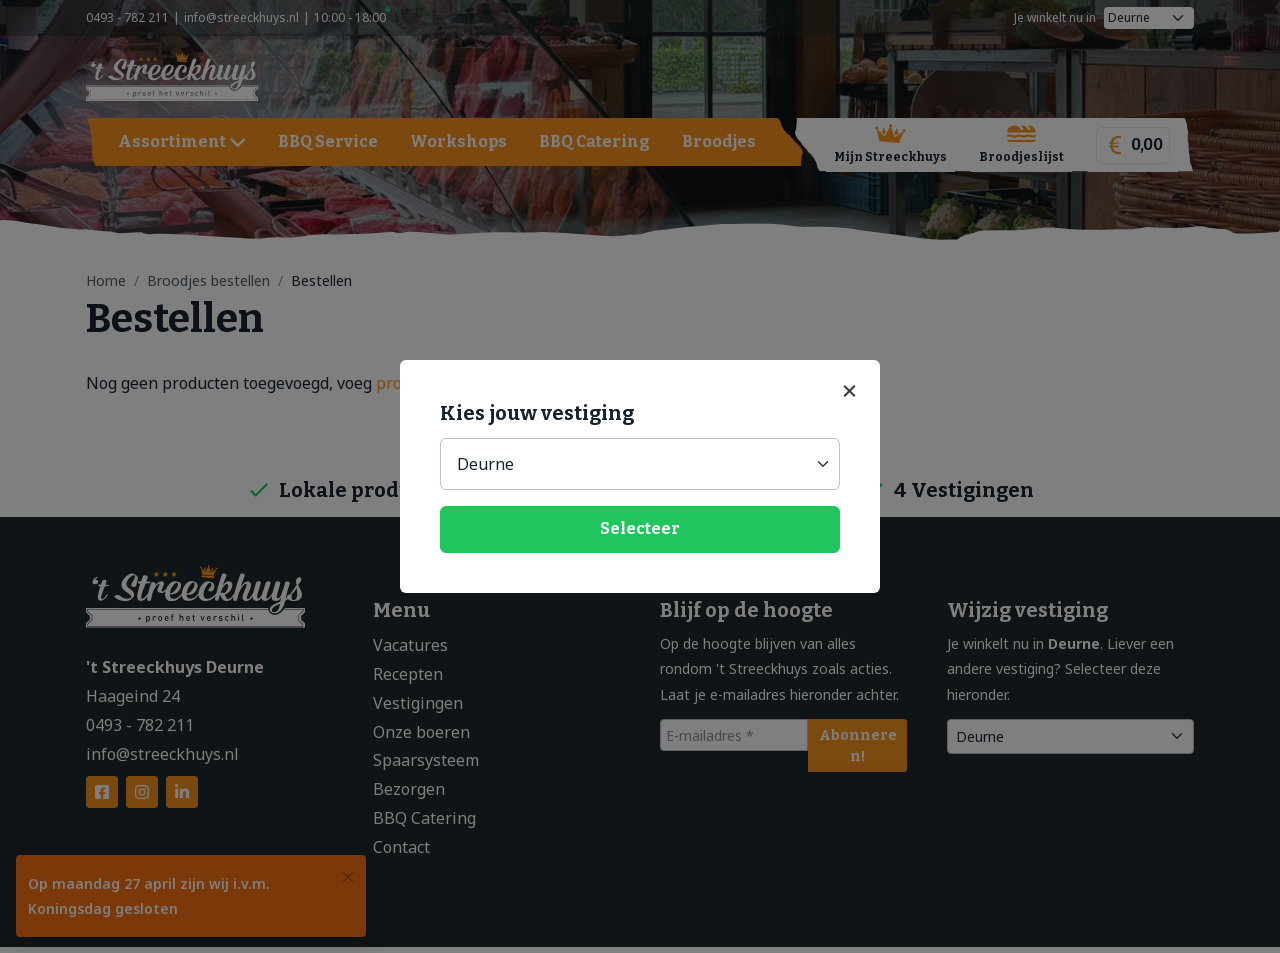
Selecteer (640, 528)
